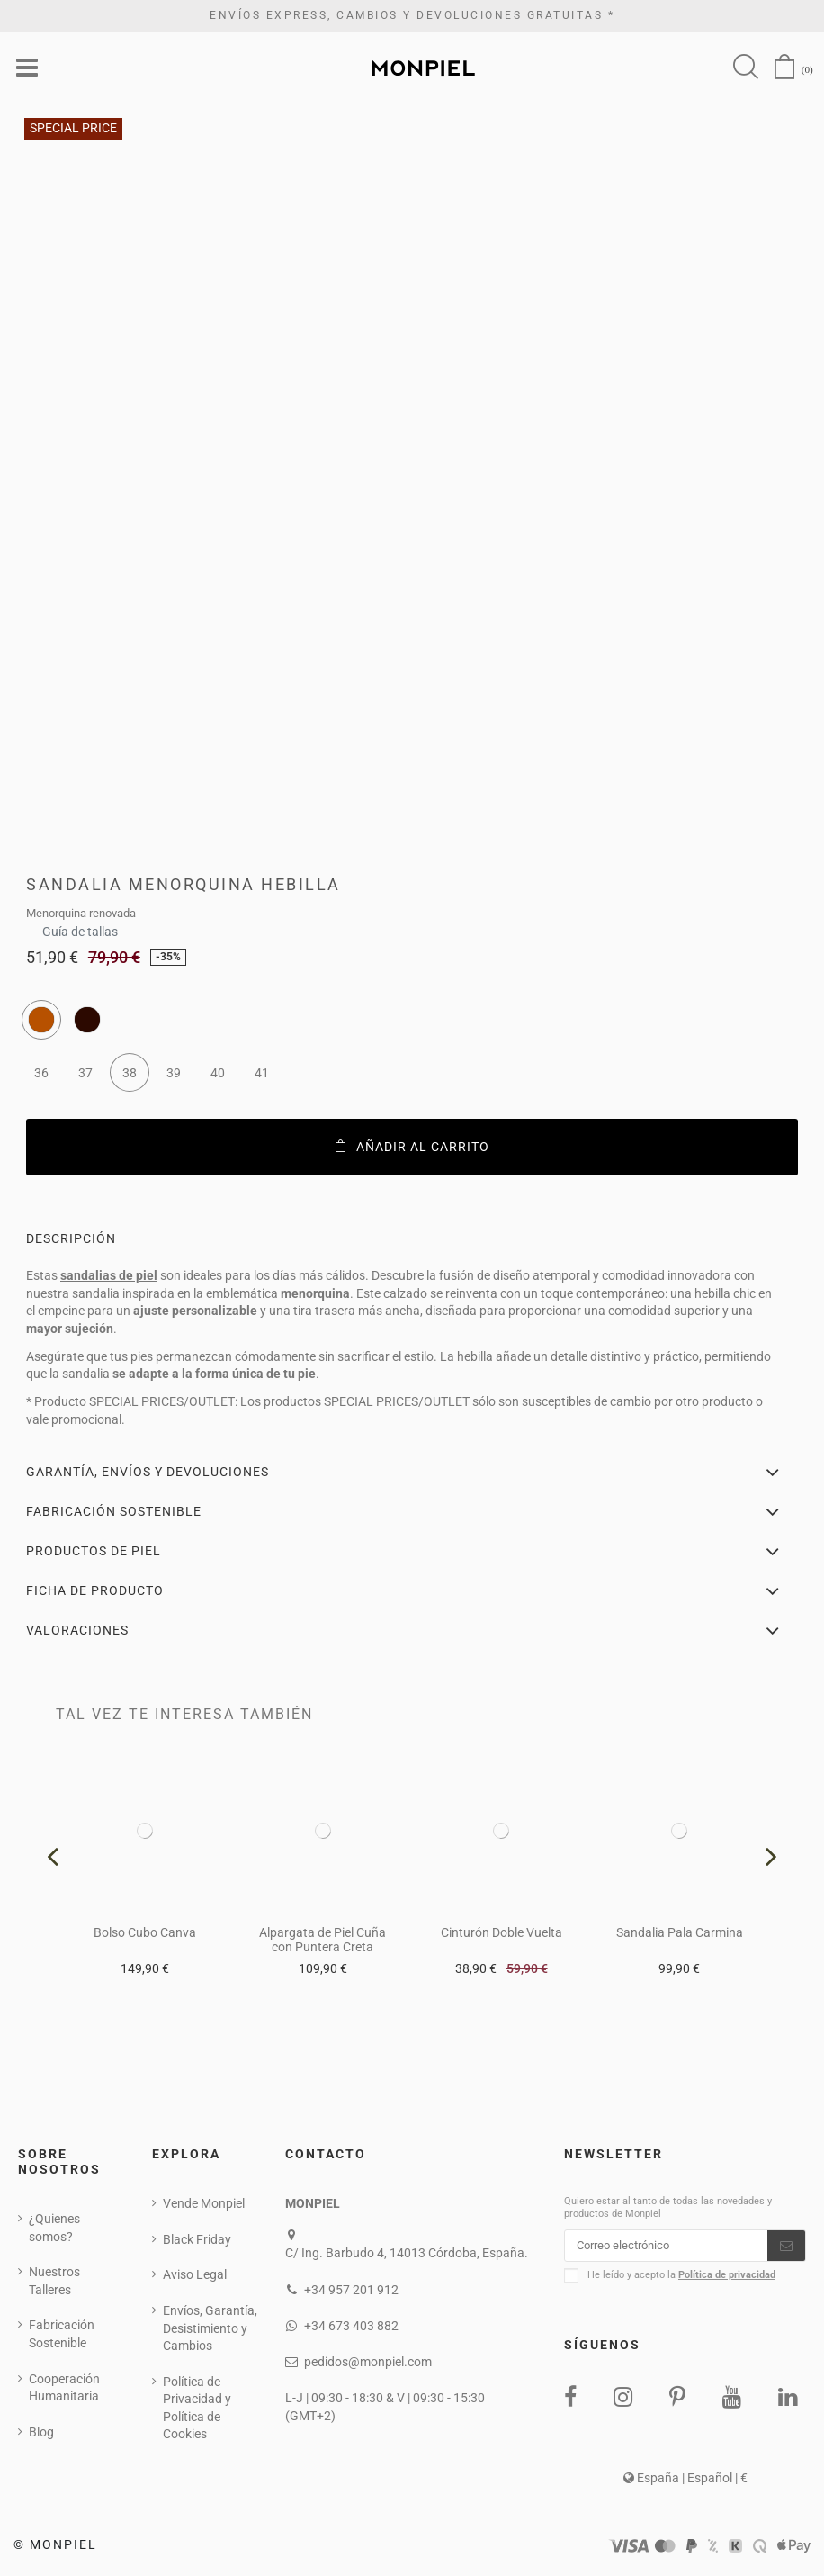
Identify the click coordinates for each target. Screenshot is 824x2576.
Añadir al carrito (412, 1148)
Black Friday (197, 2241)
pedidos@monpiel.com (368, 2363)
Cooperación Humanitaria (64, 2389)
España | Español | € (685, 2483)
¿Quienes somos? (54, 2229)
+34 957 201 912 (351, 2291)
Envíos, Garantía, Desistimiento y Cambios (210, 2330)
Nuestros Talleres (54, 2282)
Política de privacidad (726, 2280)
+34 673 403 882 (351, 2327)
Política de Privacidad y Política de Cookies (197, 2410)
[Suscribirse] (786, 2249)
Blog (41, 2434)
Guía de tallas (80, 928)
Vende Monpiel (204, 2205)
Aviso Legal (195, 2277)
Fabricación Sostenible (61, 2336)
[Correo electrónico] (666, 2249)
